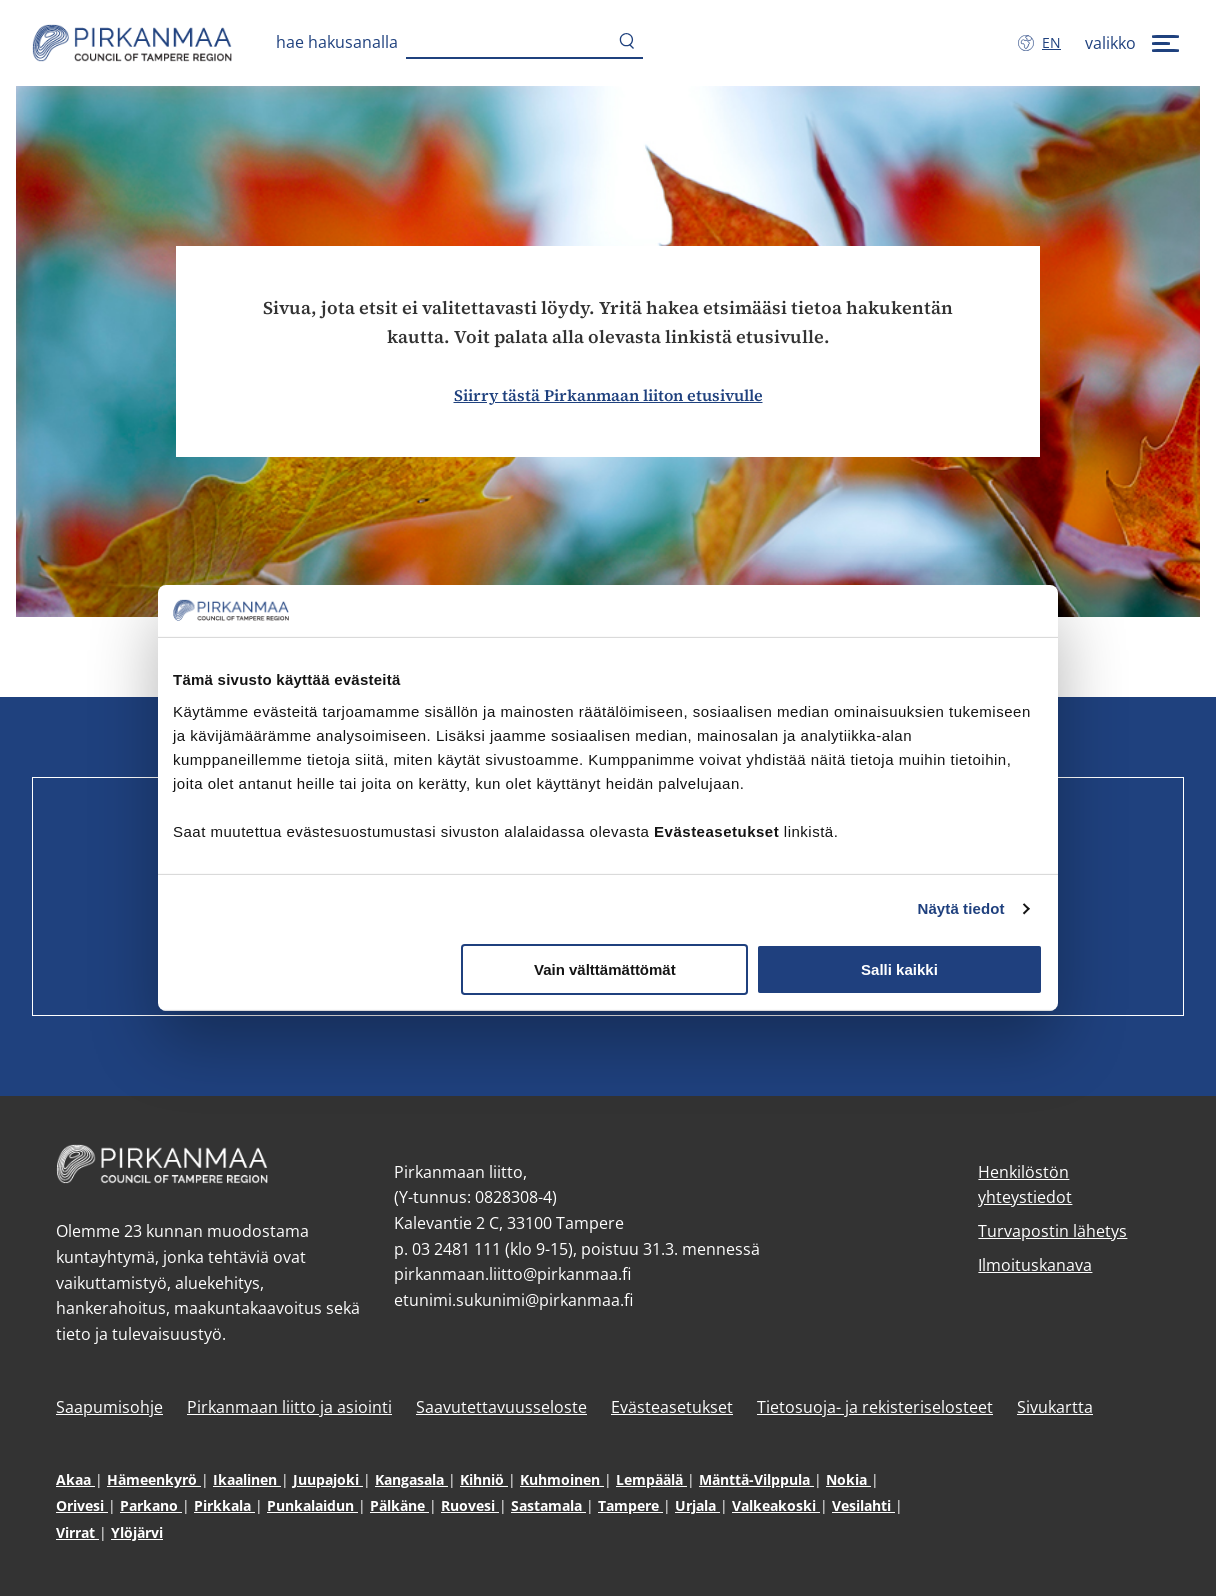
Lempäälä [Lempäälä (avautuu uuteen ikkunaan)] (651, 1479)
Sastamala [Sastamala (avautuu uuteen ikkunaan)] (548, 1505)
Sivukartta (1055, 1407)
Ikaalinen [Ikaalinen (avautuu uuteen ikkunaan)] (247, 1479)
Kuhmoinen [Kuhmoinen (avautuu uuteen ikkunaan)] (562, 1479)
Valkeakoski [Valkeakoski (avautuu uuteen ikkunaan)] (776, 1505)
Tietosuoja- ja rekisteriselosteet (875, 1407)
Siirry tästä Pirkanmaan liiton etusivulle (608, 395)
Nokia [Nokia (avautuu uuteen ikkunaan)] (848, 1479)
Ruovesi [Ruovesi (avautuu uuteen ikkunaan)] (470, 1505)
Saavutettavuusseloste (501, 1407)
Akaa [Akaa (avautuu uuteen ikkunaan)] (75, 1479)
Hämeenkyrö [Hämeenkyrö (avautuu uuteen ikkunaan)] (154, 1479)
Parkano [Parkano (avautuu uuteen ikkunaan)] (151, 1505)
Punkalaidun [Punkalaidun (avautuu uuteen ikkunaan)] (312, 1505)
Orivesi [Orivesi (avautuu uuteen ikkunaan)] (82, 1505)
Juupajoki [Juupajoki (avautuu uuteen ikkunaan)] (328, 1479)
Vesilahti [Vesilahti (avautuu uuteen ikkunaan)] (863, 1505)
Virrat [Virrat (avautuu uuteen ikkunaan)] (77, 1532)
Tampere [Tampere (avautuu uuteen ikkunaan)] (630, 1505)
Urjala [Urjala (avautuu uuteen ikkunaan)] (697, 1505)
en (1055, 42)
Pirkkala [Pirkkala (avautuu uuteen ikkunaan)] (224, 1505)
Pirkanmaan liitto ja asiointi (289, 1407)
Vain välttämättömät (605, 969)
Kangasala (411, 1479)
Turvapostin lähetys (1052, 1231)
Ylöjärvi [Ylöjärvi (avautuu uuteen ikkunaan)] (137, 1532)
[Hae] (627, 43)
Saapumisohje (109, 1407)
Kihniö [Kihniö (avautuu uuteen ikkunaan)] (484, 1479)
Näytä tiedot (961, 908)
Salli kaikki (899, 969)
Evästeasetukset (672, 1407)
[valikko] (1134, 43)
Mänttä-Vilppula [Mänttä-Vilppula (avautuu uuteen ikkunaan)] (756, 1479)
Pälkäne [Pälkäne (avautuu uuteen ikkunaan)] (399, 1505)
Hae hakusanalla (337, 42)
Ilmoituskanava (1035, 1265)
